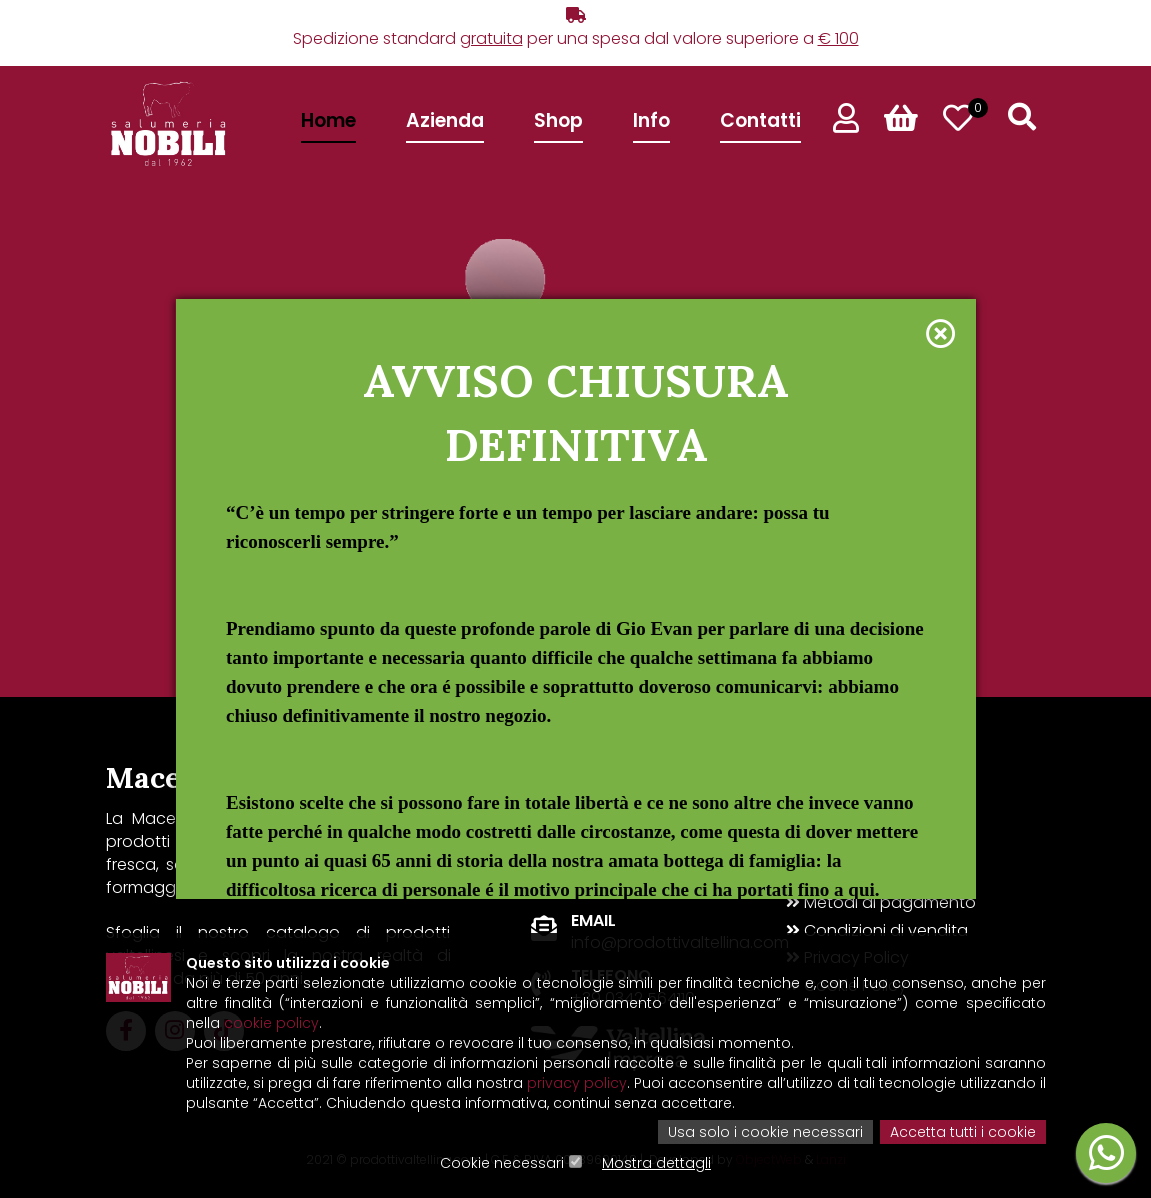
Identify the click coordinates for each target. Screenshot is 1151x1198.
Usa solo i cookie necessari (765, 1132)
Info (651, 120)
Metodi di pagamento (881, 903)
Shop (558, 120)
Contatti (760, 120)
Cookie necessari (502, 1163)
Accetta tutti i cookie (963, 1132)
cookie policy (271, 1023)
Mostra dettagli (656, 1163)
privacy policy (577, 1083)
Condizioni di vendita (877, 931)
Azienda (445, 120)
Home (328, 120)
